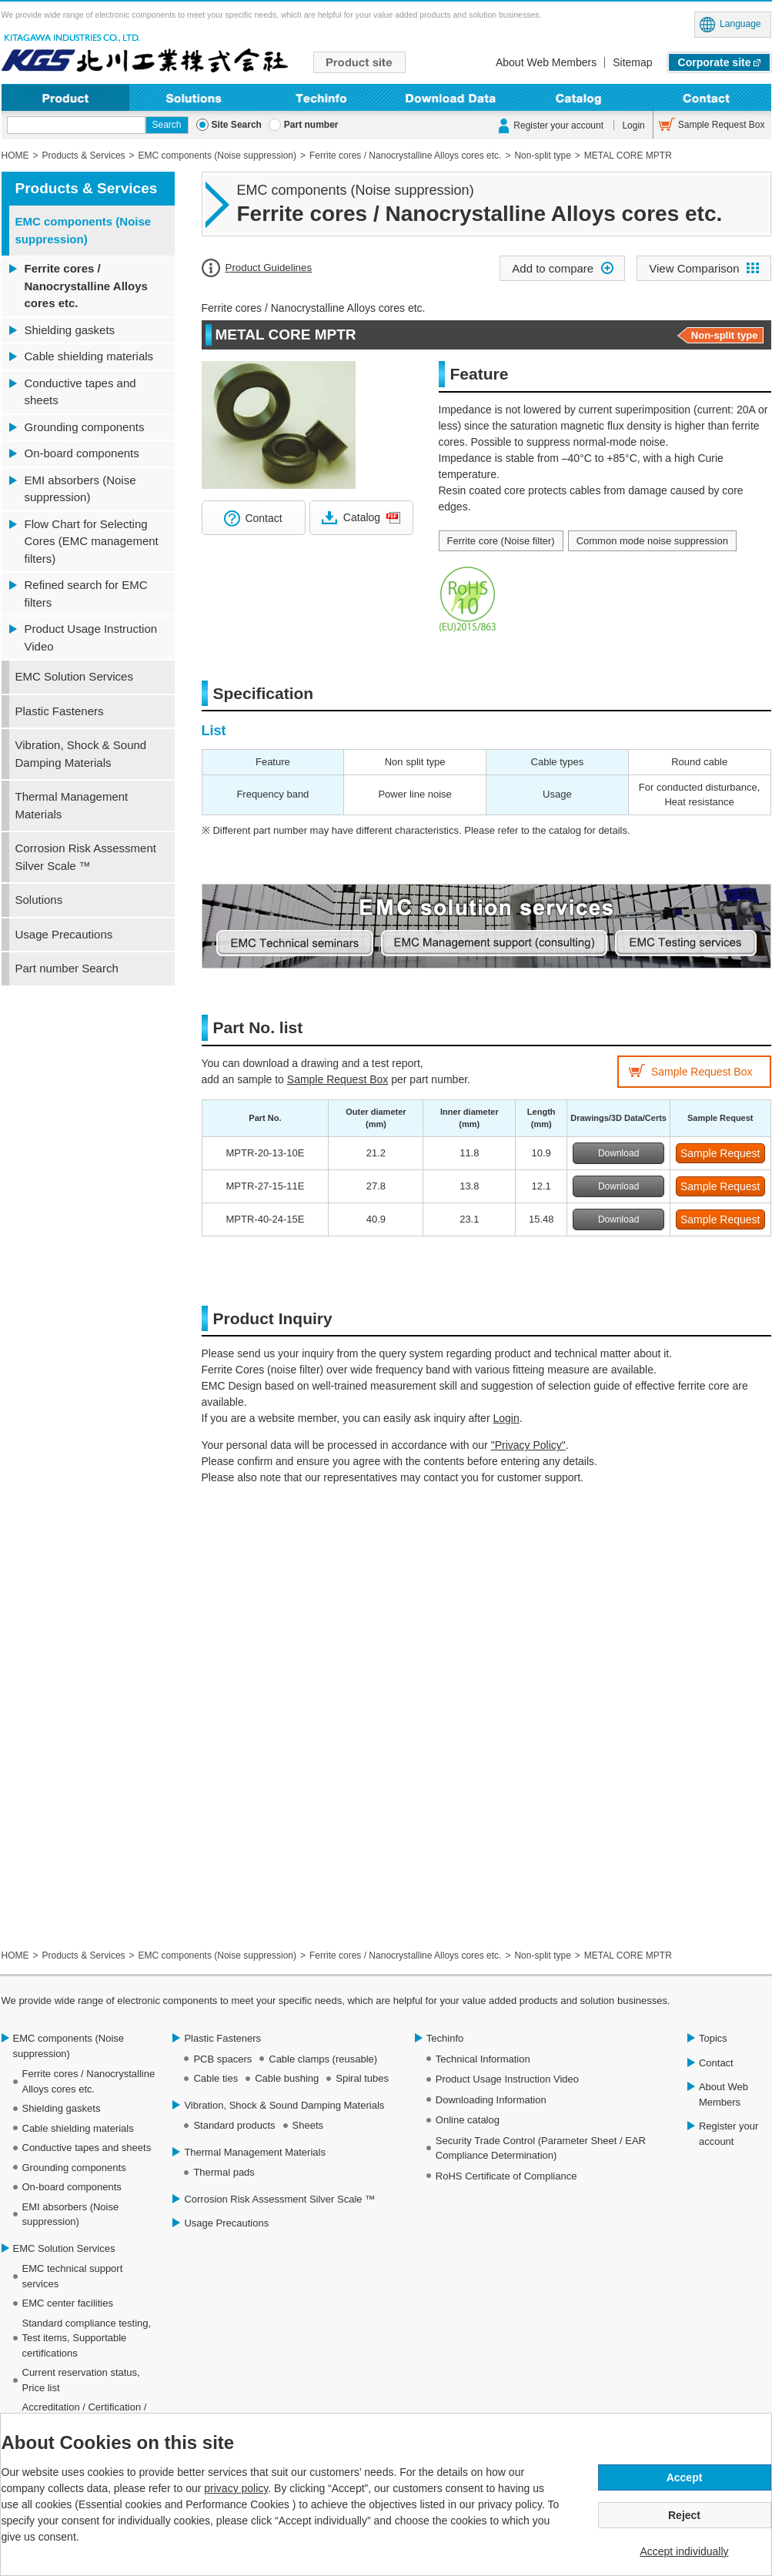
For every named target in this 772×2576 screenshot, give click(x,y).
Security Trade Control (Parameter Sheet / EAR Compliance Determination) (541, 2148)
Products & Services (86, 188)
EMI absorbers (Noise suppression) (80, 488)
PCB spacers (222, 2059)
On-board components (82, 453)
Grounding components (85, 426)
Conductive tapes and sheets (80, 391)
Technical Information (483, 2059)
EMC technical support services (72, 2276)
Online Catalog (578, 97)
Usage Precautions (64, 934)
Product (66, 97)
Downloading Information (491, 2100)
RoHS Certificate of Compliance (506, 2176)
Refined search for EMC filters (86, 593)
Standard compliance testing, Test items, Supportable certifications (87, 2338)
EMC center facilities (67, 2303)
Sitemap (632, 62)
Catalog (361, 517)
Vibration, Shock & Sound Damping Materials (81, 753)
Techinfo (322, 97)
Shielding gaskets (70, 329)
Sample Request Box (721, 124)
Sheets (307, 2125)
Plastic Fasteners (59, 711)
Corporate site (714, 62)
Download (618, 1153)
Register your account (558, 125)
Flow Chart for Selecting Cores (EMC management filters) (92, 541)
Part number (311, 124)
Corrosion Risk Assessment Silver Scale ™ (85, 856)
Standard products (234, 2125)
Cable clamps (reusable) (323, 2059)
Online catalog (468, 2120)
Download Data (450, 97)
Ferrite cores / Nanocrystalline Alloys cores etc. (86, 285)
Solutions (193, 97)
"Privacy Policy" (528, 1445)
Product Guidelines (269, 267)
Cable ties (215, 2078)
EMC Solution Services (74, 676)
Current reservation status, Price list (81, 2380)
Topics (713, 2038)
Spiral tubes (362, 2078)
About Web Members (546, 62)
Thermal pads (223, 2172)
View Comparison (694, 268)
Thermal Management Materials (72, 805)
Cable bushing (287, 2078)
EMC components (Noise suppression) (83, 230)
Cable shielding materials (89, 356)
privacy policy (236, 2488)
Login (633, 125)
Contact (707, 97)
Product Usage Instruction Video (91, 637)
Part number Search (67, 968)
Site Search (237, 124)
